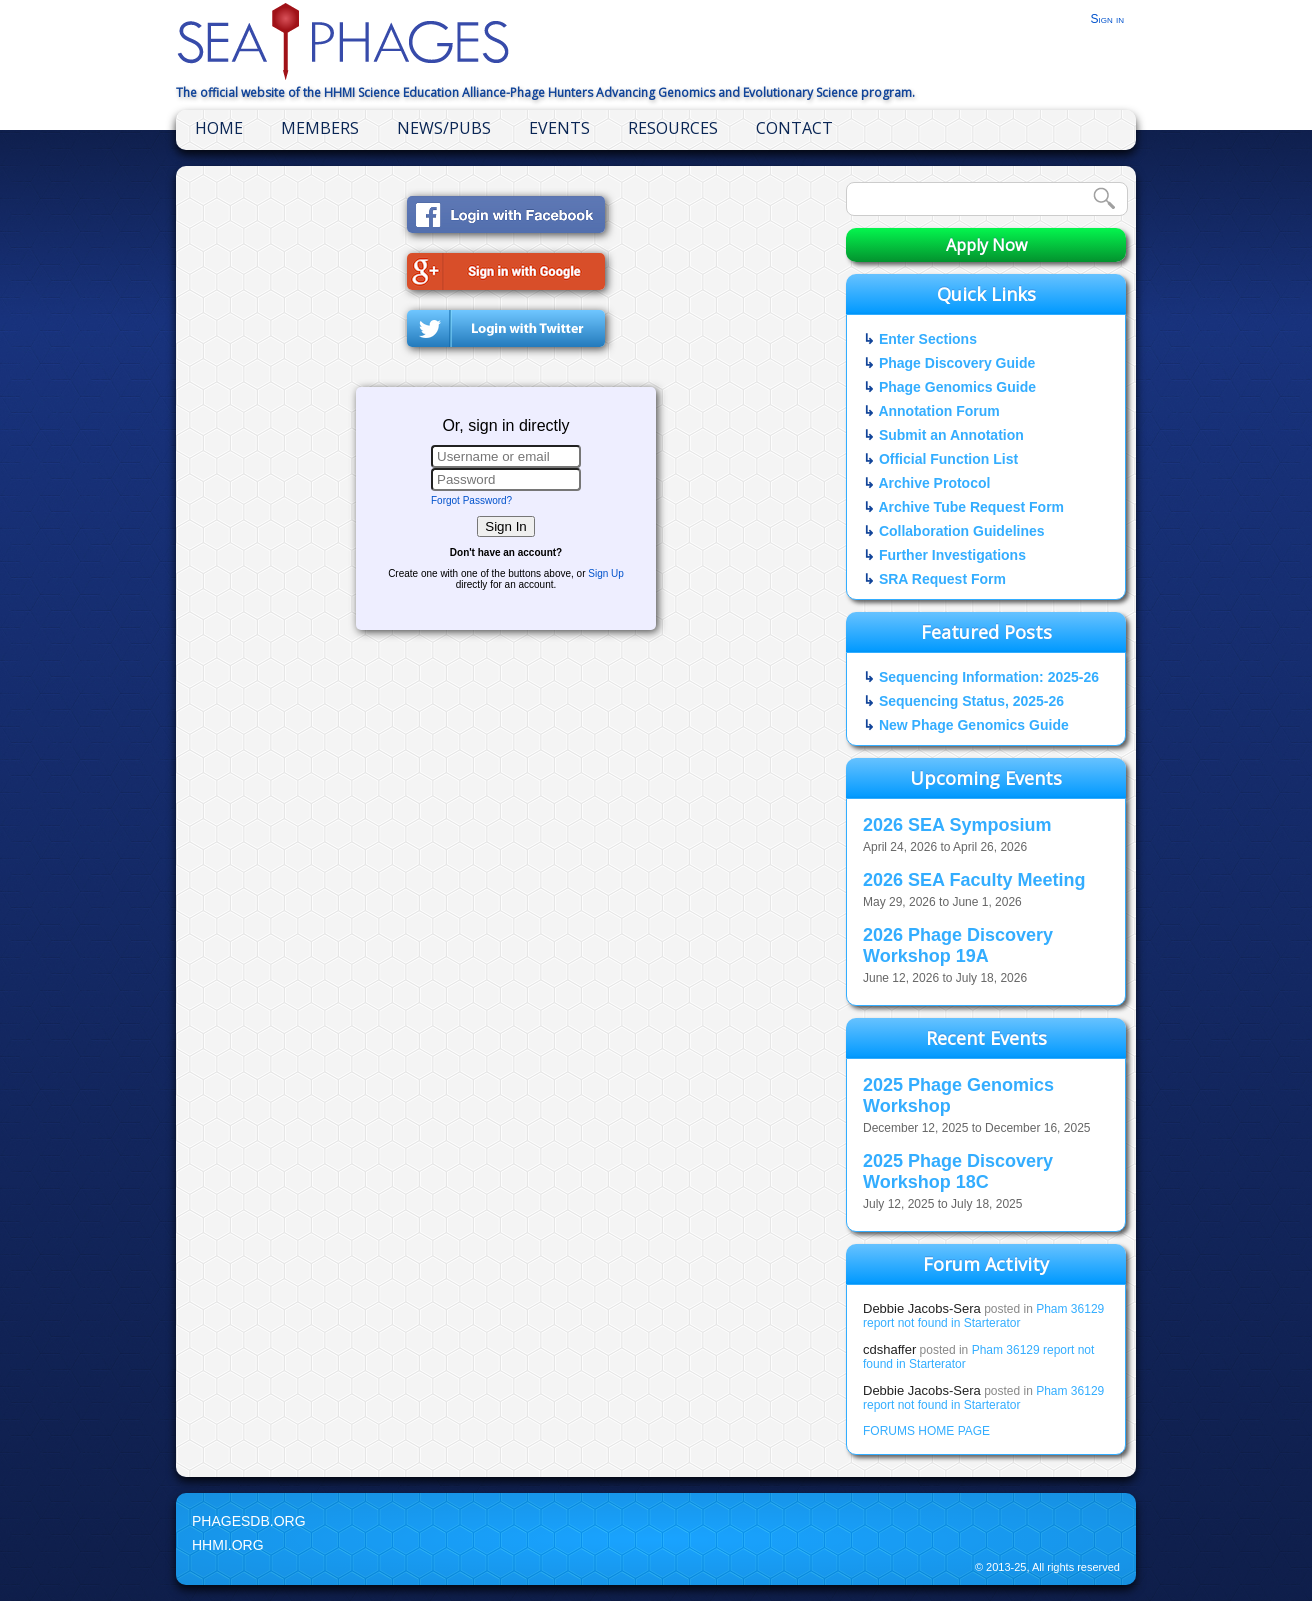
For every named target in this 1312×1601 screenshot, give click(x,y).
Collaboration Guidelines (962, 531)
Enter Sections (928, 339)
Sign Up (606, 573)
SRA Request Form (942, 579)
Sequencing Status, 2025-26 (971, 701)
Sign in (1107, 19)
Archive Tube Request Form (971, 507)
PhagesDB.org (249, 1521)
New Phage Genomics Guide (974, 725)
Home (219, 128)
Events (559, 128)
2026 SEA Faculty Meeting (974, 880)
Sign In (506, 526)
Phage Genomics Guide (957, 387)
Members (320, 128)
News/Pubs (444, 128)
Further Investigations (952, 555)
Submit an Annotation (951, 435)
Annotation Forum (938, 411)
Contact (794, 128)
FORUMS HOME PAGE (926, 1431)
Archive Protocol (934, 483)
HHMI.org (228, 1545)
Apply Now (986, 245)
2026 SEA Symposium (957, 825)
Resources (673, 128)
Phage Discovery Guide (957, 363)
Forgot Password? (471, 500)
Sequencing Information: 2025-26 (989, 677)
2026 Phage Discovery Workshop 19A (958, 945)
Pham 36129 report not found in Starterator (983, 1316)
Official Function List (948, 459)
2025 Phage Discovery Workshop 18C (958, 1171)
